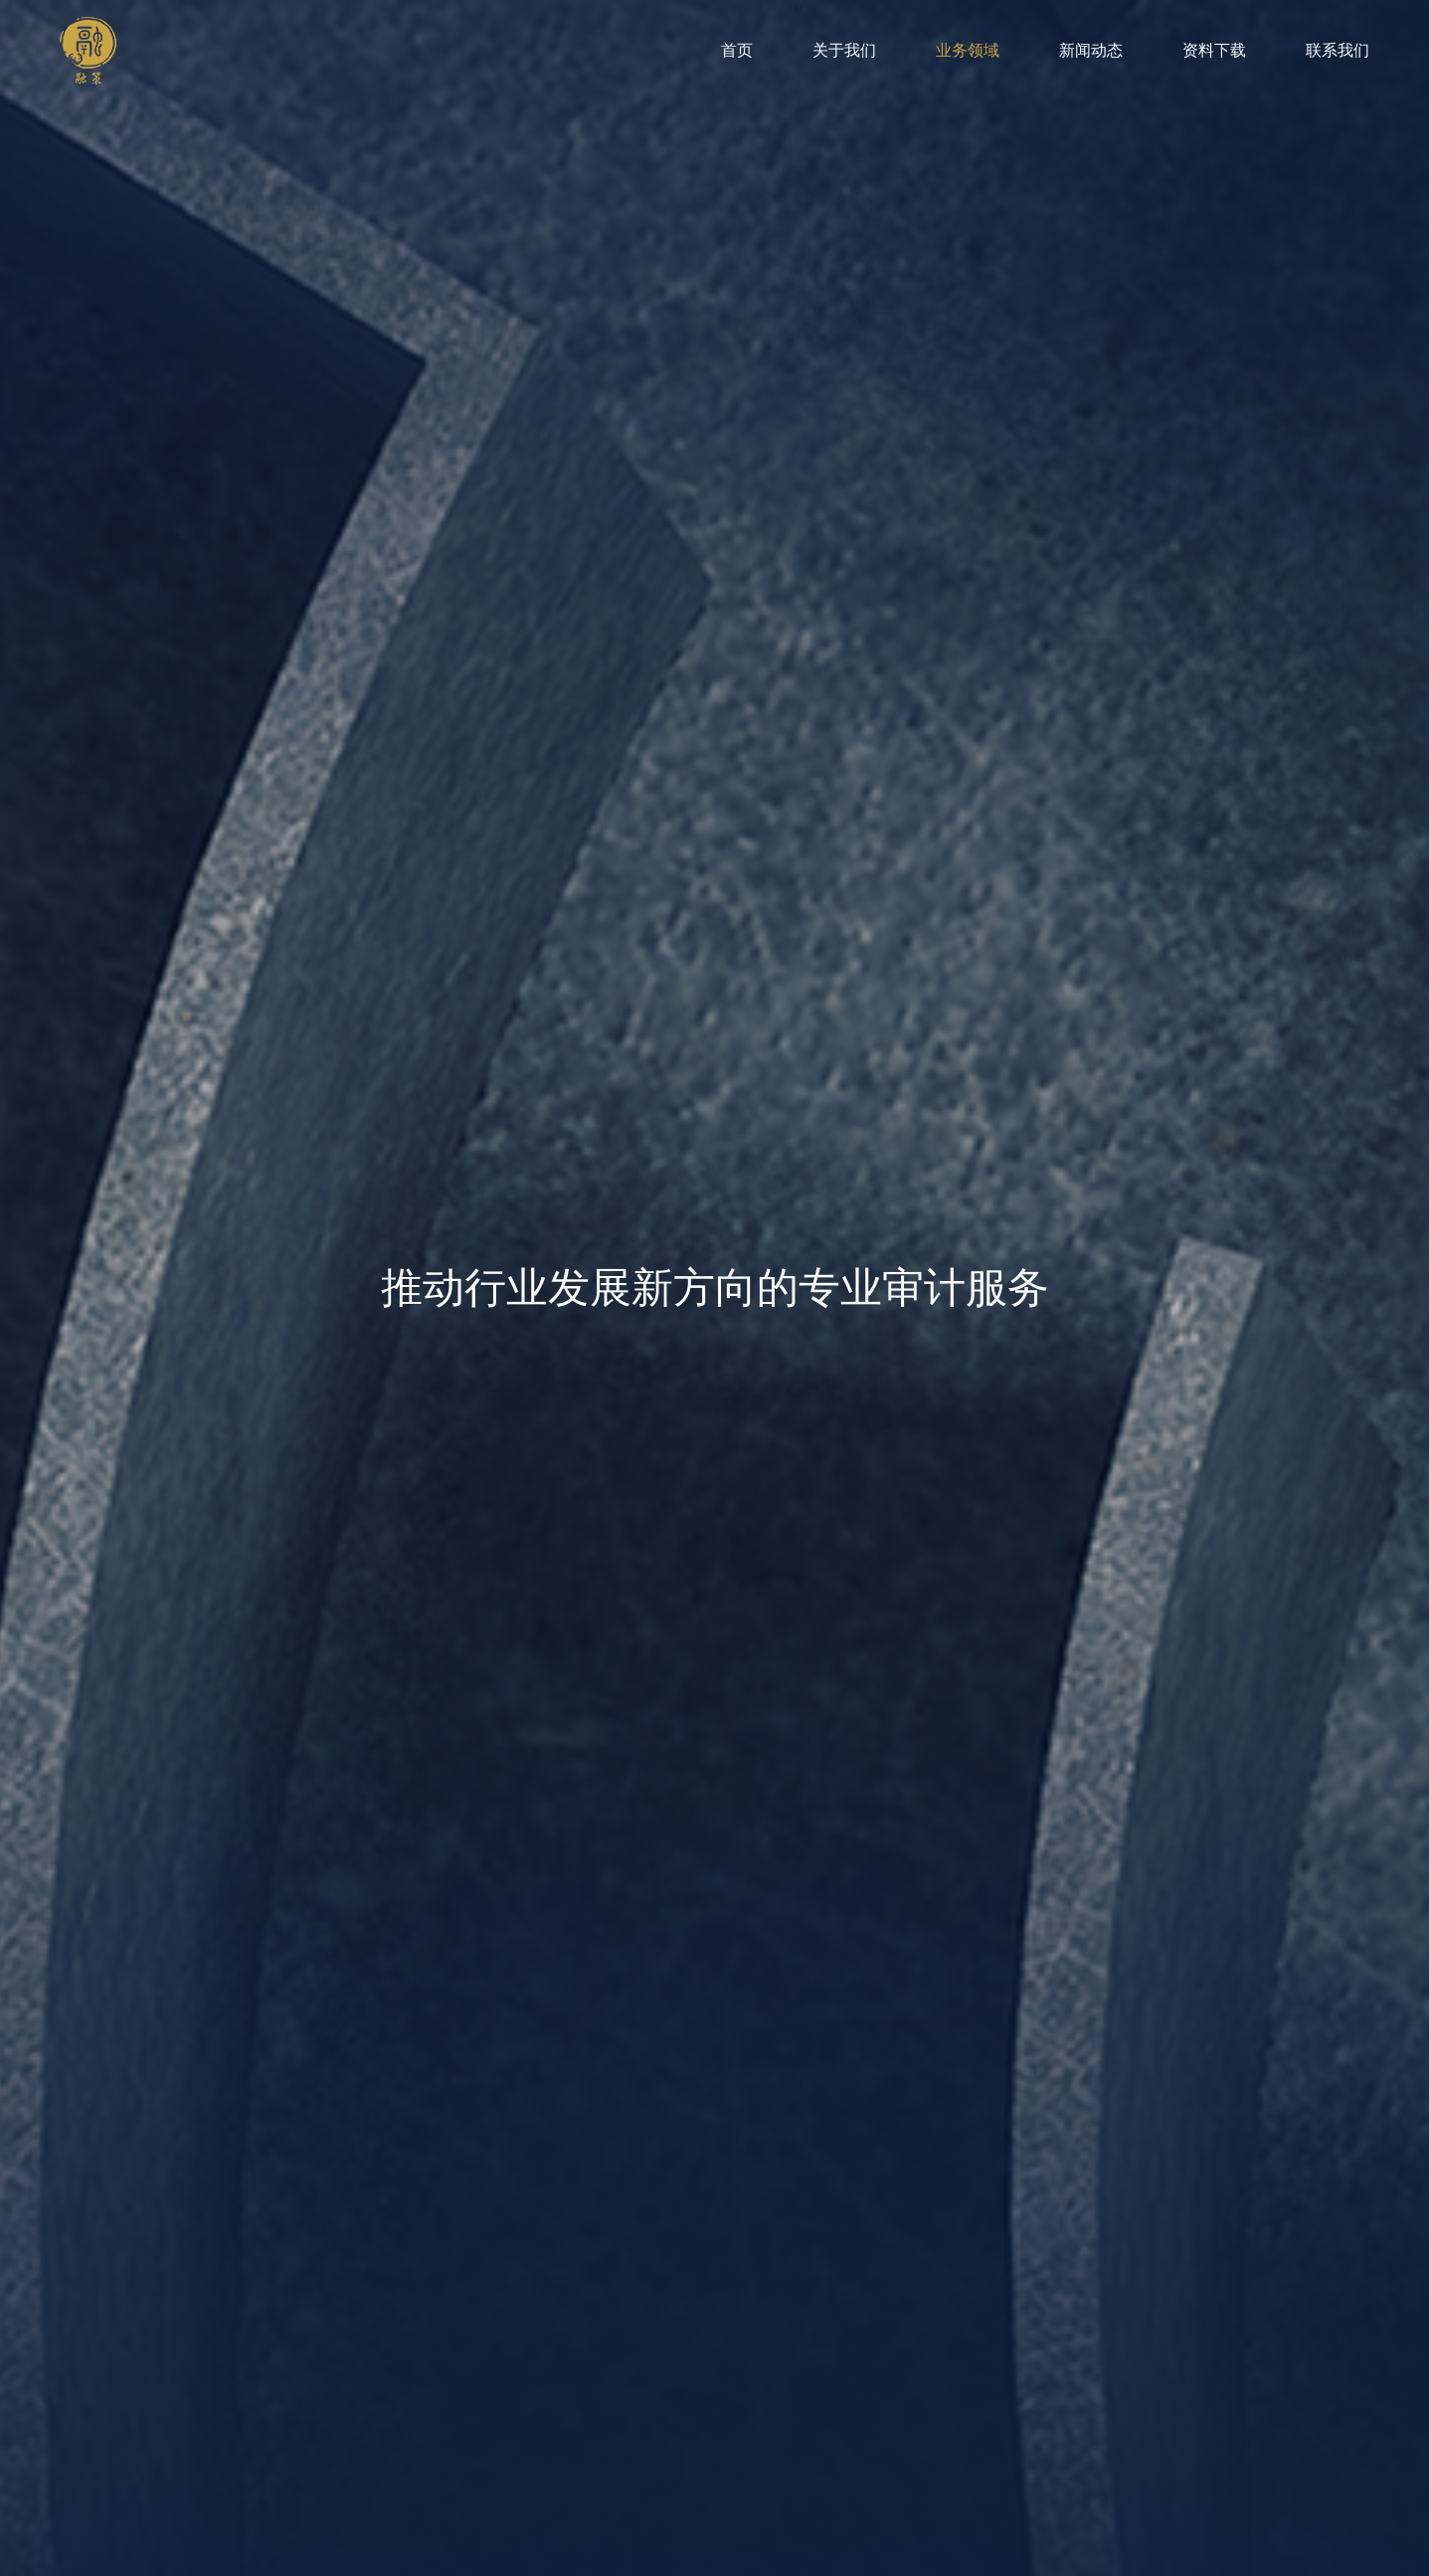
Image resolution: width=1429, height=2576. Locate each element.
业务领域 (967, 50)
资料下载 (1214, 50)
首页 (737, 50)
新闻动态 (1091, 50)
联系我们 (1337, 50)
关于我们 (844, 50)
